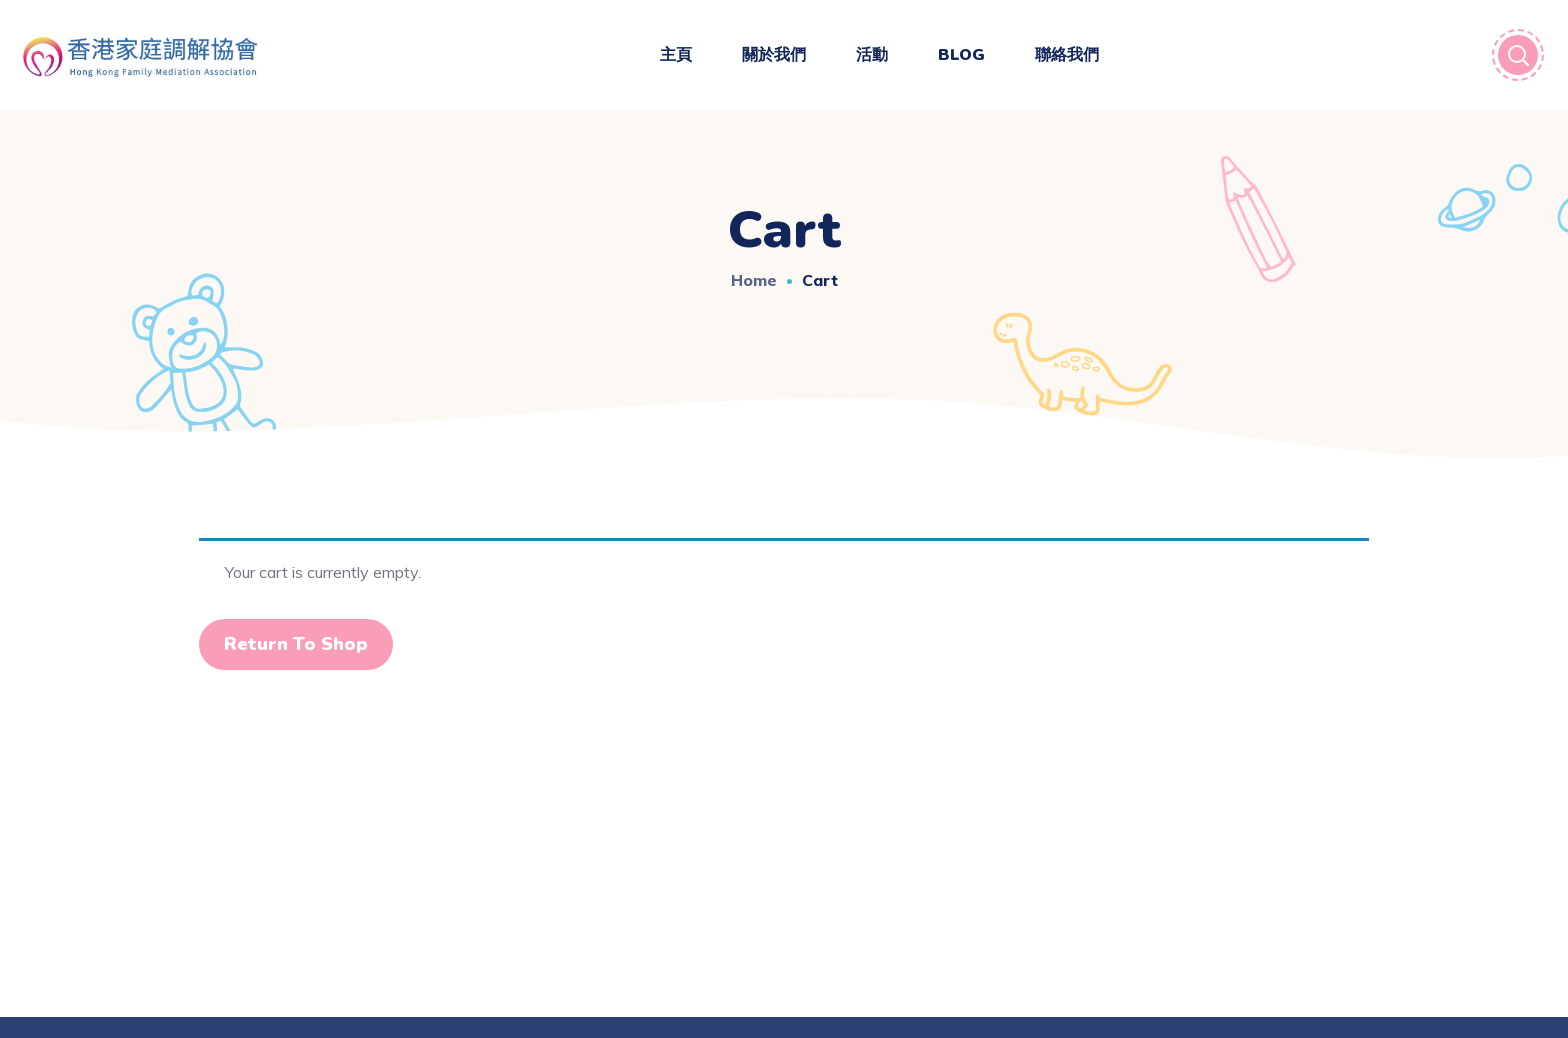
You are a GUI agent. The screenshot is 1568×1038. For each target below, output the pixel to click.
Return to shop (296, 644)
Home (754, 280)
